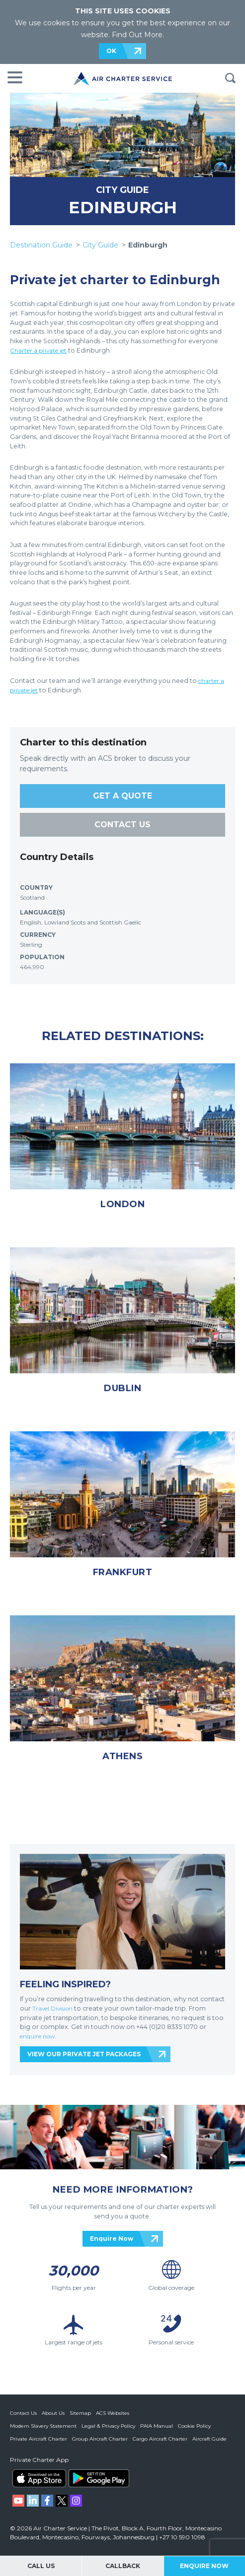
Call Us (41, 2566)
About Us (53, 2412)
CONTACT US (122, 824)
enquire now (40, 2035)
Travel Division (54, 2008)
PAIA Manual (156, 2425)
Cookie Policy (194, 2425)
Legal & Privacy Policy (108, 2425)
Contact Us (23, 2412)
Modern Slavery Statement (43, 2425)
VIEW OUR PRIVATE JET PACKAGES (84, 2053)
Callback (122, 2566)
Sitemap (80, 2412)
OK (111, 51)
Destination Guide (41, 245)
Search (230, 78)
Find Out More (137, 34)
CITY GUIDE (122, 189)
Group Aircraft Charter (100, 2438)
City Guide (100, 245)
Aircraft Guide (209, 2438)
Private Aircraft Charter (38, 2438)
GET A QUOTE (122, 795)
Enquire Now (111, 2238)
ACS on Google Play (99, 2478)
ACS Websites (112, 2412)
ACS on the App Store (39, 2478)
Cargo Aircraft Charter (160, 2438)
